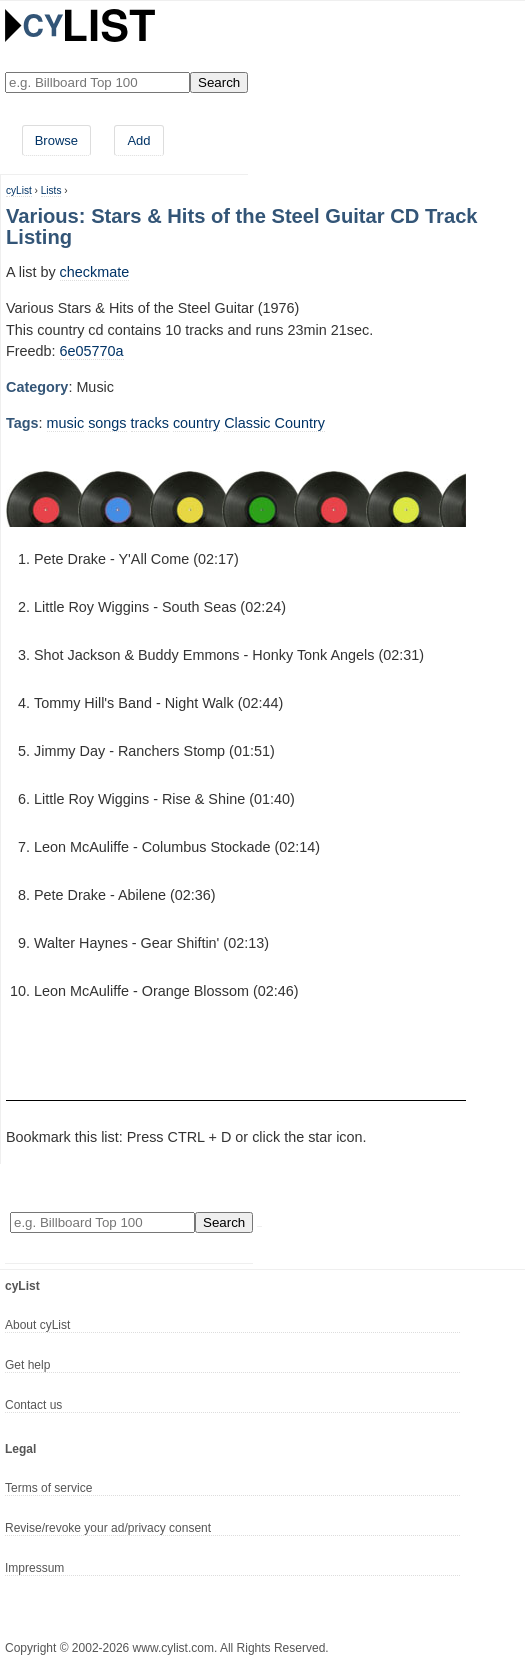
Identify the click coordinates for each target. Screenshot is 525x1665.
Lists (51, 190)
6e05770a (92, 351)
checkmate (95, 272)
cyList (19, 190)
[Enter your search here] (97, 82)
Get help (27, 1365)
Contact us (33, 1405)
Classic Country (274, 423)
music (66, 423)
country (196, 423)
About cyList (37, 1325)
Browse (56, 140)
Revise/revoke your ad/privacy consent (108, 1528)
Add (138, 140)
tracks (150, 423)
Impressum (34, 1568)
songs (107, 423)
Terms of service (48, 1488)
